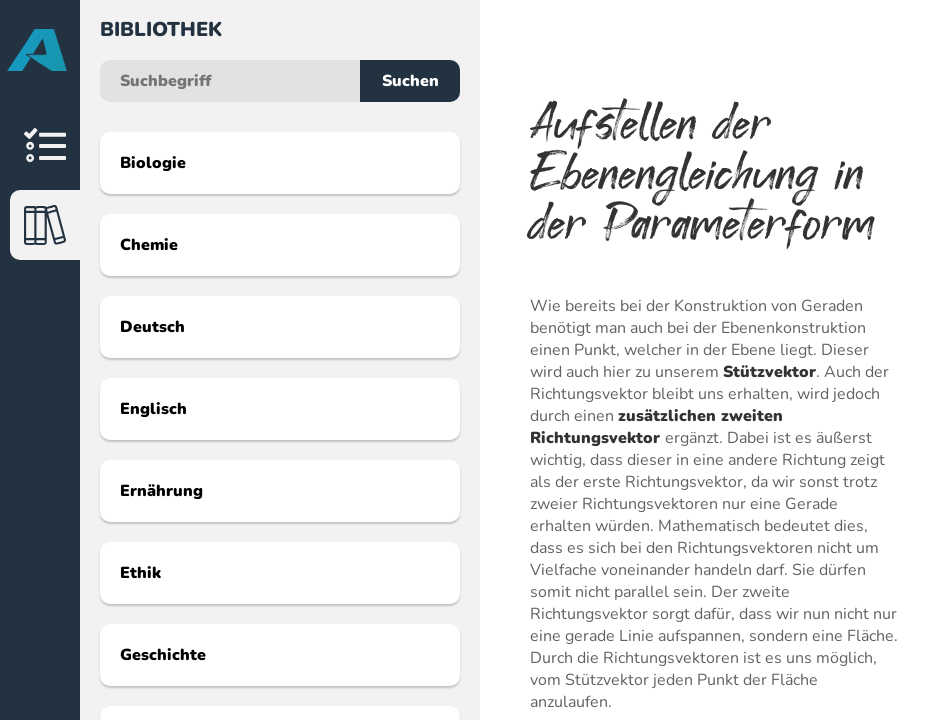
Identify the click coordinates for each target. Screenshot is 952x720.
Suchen (410, 81)
